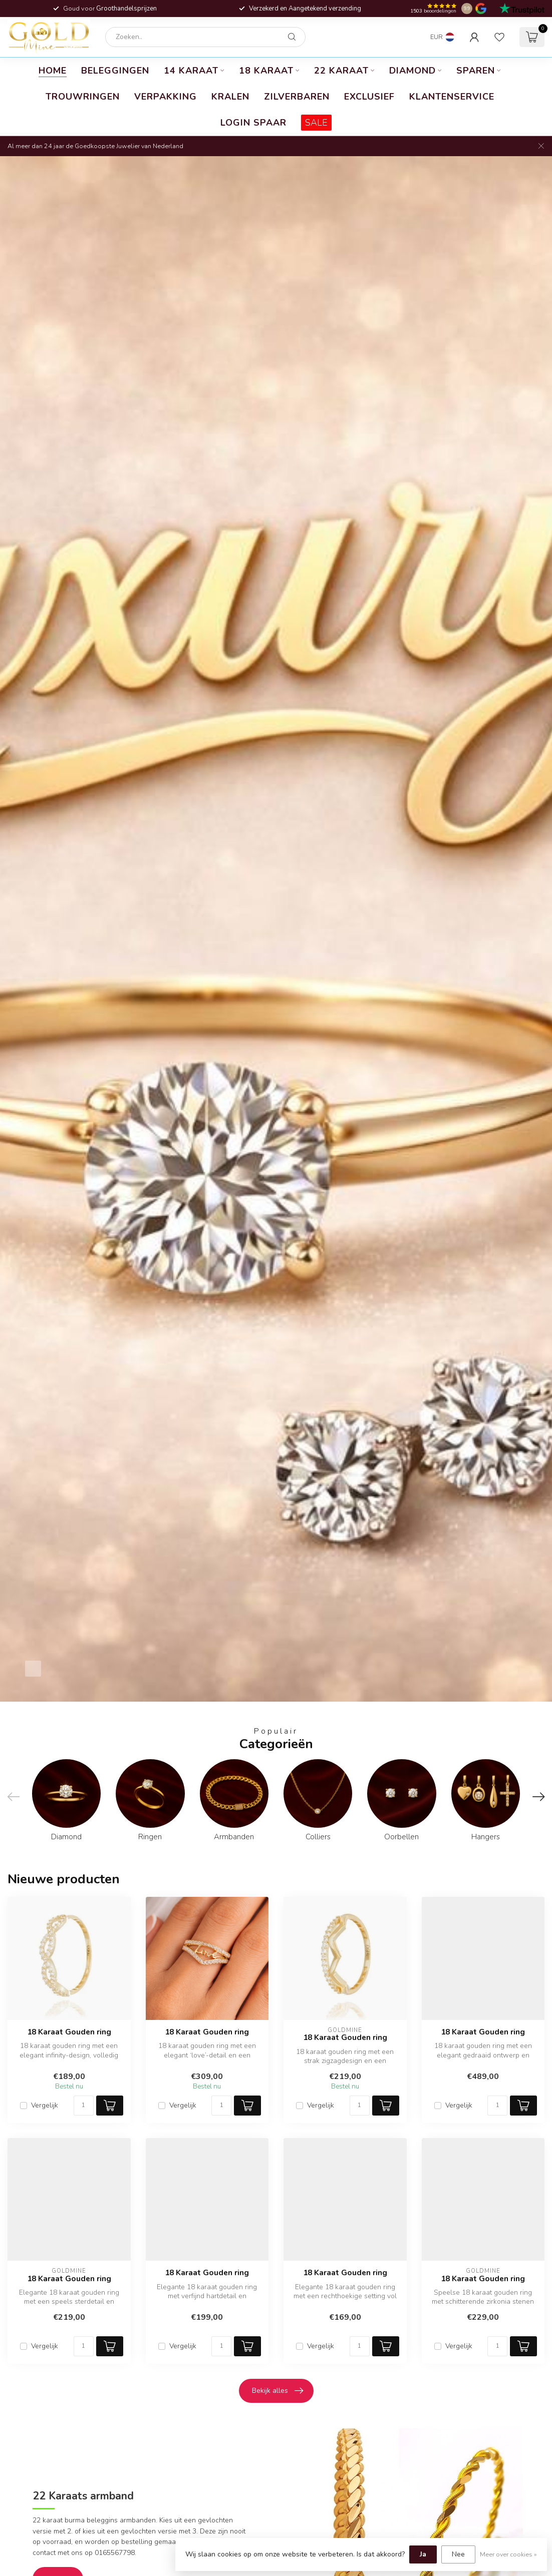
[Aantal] (84, 2106)
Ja (423, 2554)
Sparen (475, 71)
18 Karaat (266, 71)
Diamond (412, 71)
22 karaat (341, 71)
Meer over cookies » (508, 2554)
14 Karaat (191, 71)
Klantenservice (451, 97)
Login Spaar (253, 123)
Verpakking (165, 97)
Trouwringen (83, 97)
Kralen (230, 97)
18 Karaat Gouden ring (69, 2031)
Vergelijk (44, 2105)
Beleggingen (115, 71)
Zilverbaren (297, 97)
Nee (458, 2554)
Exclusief (369, 97)
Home (53, 71)
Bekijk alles (277, 2390)
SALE (316, 123)
